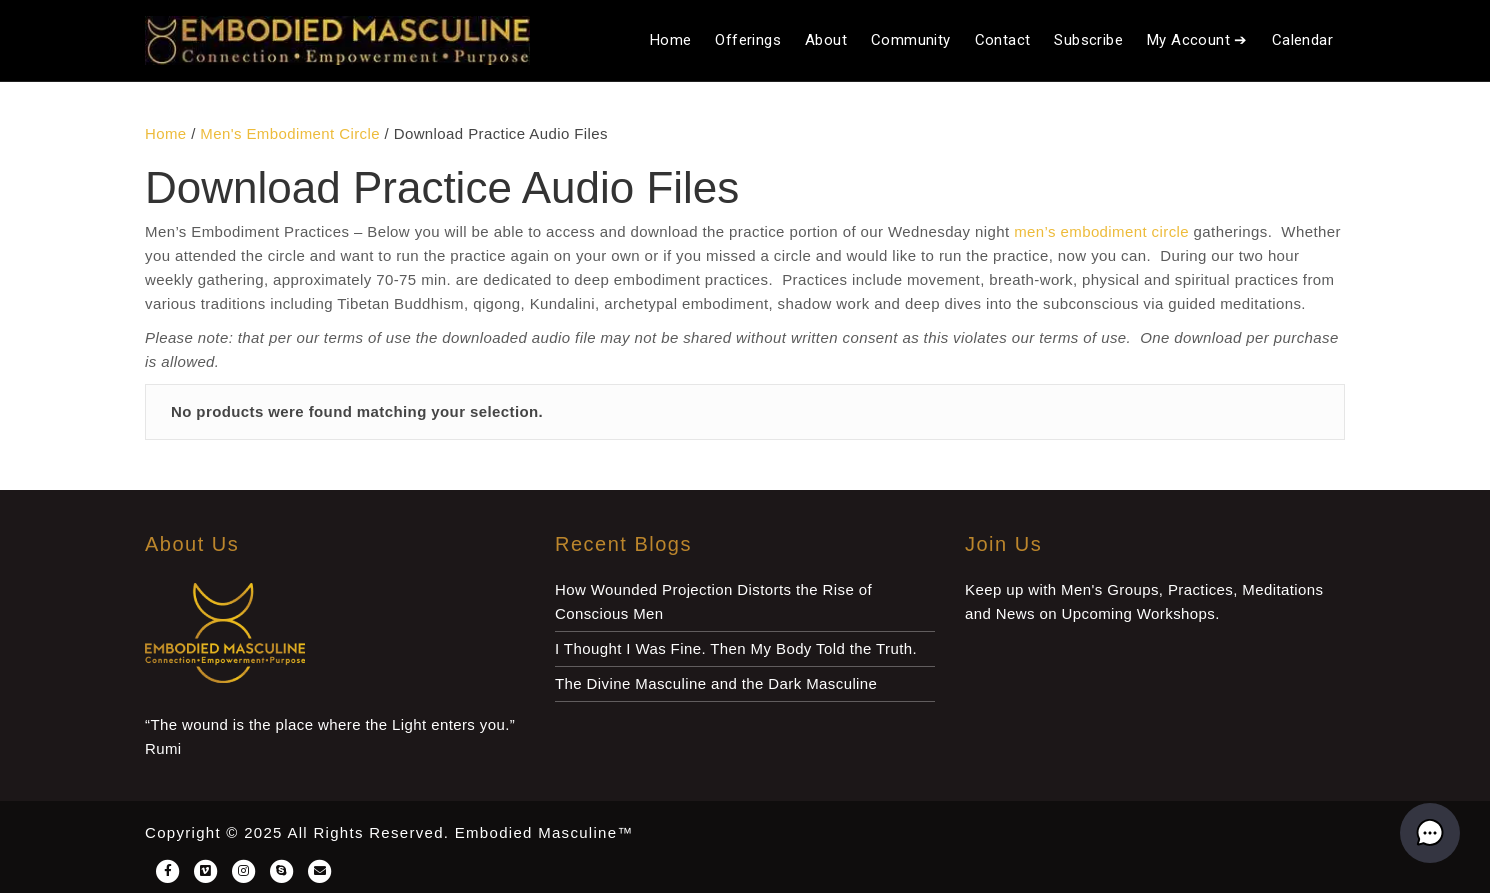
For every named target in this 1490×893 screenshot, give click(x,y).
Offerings (748, 40)
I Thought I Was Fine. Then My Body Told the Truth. (736, 648)
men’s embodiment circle (1101, 231)
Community (911, 40)
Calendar (1302, 40)
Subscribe (1088, 40)
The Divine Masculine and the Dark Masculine (716, 683)
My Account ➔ (1197, 40)
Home (671, 40)
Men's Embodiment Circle (290, 133)
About (826, 40)
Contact (1003, 40)
